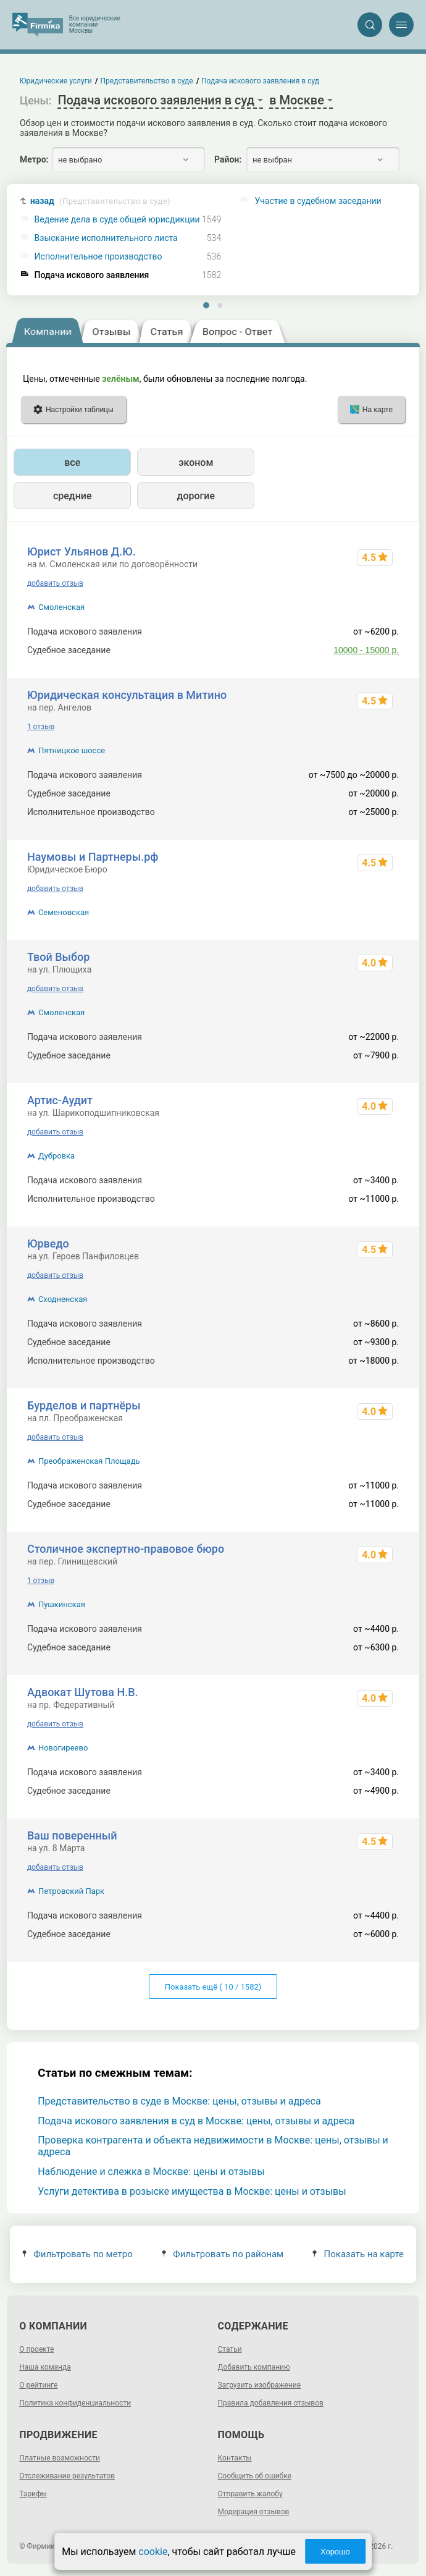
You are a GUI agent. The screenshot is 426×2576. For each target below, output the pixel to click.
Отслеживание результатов (67, 2476)
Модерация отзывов (254, 2511)
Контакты (235, 2458)
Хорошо (335, 2551)
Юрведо (48, 1243)
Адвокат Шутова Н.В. (82, 1692)
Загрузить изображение (259, 2385)
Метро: (34, 159)
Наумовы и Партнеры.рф (93, 856)
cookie (152, 2551)
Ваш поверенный (72, 1835)
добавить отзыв (55, 583)
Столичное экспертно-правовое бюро (125, 1548)
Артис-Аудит (60, 1100)
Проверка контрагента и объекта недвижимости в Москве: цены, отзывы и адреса (213, 2146)
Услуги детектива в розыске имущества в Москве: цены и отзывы (192, 2191)
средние (72, 496)
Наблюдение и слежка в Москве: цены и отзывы (151, 2171)
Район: (227, 159)
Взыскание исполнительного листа (106, 238)
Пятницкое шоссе (71, 750)
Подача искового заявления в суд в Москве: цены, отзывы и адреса (196, 2121)
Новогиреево (63, 1747)
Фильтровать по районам (222, 2254)
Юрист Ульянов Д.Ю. (81, 551)
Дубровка (56, 1155)
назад (100, 201)
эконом (195, 462)
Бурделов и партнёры (84, 1405)
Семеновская (63, 912)
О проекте (36, 2349)
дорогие (196, 496)
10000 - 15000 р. (366, 650)
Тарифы (33, 2493)
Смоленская (61, 607)
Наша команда (45, 2367)
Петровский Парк (71, 1891)
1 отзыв (40, 726)
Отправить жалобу (250, 2493)
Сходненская (63, 1299)
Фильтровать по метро (77, 2254)
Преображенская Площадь (89, 1461)
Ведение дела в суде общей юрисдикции (117, 219)
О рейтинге (38, 2385)
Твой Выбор (58, 956)
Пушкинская (61, 1604)
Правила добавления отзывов (271, 2403)
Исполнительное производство (98, 256)
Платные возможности (59, 2458)
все (72, 462)
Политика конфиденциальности (75, 2403)
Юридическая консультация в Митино (127, 694)
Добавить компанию (254, 2367)
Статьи (230, 2349)
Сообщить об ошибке (254, 2476)
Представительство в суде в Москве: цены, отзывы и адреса (179, 2101)
